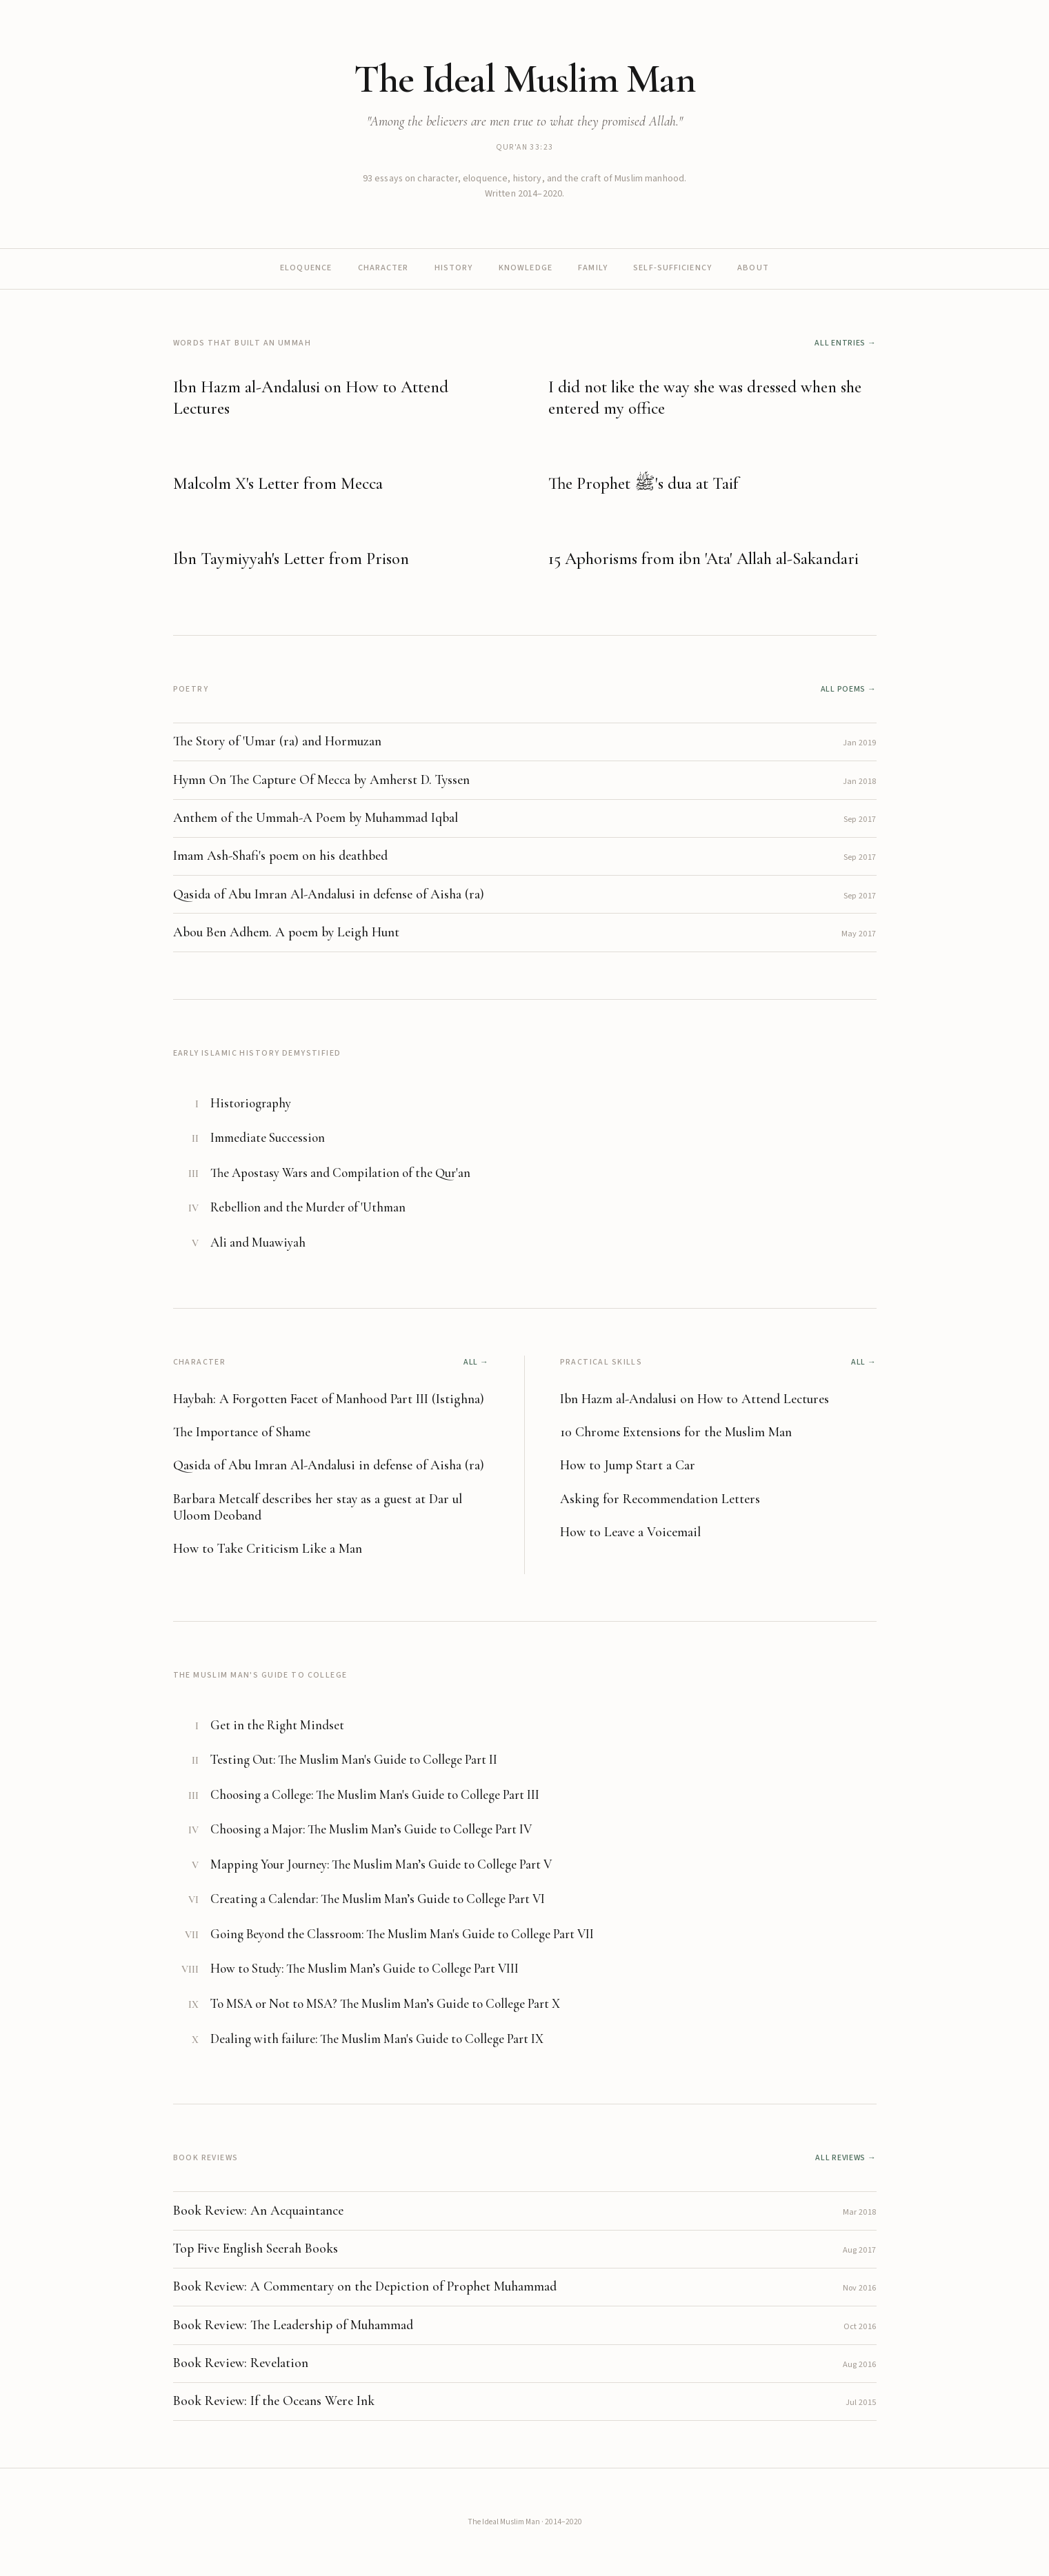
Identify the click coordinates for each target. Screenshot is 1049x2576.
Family (593, 267)
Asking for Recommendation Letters (660, 1499)
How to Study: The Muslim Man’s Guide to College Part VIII (364, 1968)
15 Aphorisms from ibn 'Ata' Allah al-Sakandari (703, 558)
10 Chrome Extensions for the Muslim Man (676, 1432)
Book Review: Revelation (240, 2363)
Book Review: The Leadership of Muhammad (293, 2325)
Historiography (250, 1103)
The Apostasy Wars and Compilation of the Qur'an (340, 1172)
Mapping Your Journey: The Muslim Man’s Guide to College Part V (381, 1864)
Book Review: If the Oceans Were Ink (273, 2401)
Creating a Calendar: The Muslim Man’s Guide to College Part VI (377, 1898)
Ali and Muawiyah (258, 1242)
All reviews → (845, 2158)
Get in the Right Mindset (277, 1725)
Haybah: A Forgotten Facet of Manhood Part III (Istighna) (328, 1399)
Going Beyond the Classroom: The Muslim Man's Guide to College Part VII (402, 1934)
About (753, 267)
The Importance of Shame (241, 1432)
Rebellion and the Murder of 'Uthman (308, 1207)
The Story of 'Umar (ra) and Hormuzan (277, 741)
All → (475, 1362)
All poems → (849, 689)
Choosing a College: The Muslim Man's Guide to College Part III (374, 1794)
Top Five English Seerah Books (255, 2248)
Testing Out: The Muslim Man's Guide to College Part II (353, 1759)
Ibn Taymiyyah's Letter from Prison (291, 558)
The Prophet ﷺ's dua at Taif (643, 483)
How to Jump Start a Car (627, 1465)
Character (383, 267)
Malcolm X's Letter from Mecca (278, 483)
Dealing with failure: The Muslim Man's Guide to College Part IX (376, 2038)
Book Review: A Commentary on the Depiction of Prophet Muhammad (365, 2286)
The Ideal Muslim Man (524, 79)
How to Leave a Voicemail (630, 1532)
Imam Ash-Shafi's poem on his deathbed (280, 855)
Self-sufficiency (672, 267)
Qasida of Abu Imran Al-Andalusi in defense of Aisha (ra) (328, 894)
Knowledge (525, 267)
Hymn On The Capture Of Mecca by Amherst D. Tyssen (321, 780)
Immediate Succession (267, 1137)
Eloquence (306, 267)
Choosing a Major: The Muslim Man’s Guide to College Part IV (371, 1829)
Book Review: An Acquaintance (258, 2210)
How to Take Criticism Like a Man (267, 1548)
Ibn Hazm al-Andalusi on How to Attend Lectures (694, 1399)
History (453, 267)
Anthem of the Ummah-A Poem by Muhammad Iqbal (315, 817)
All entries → (845, 343)
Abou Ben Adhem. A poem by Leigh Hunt (286, 932)
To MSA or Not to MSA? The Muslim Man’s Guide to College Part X (385, 2003)
